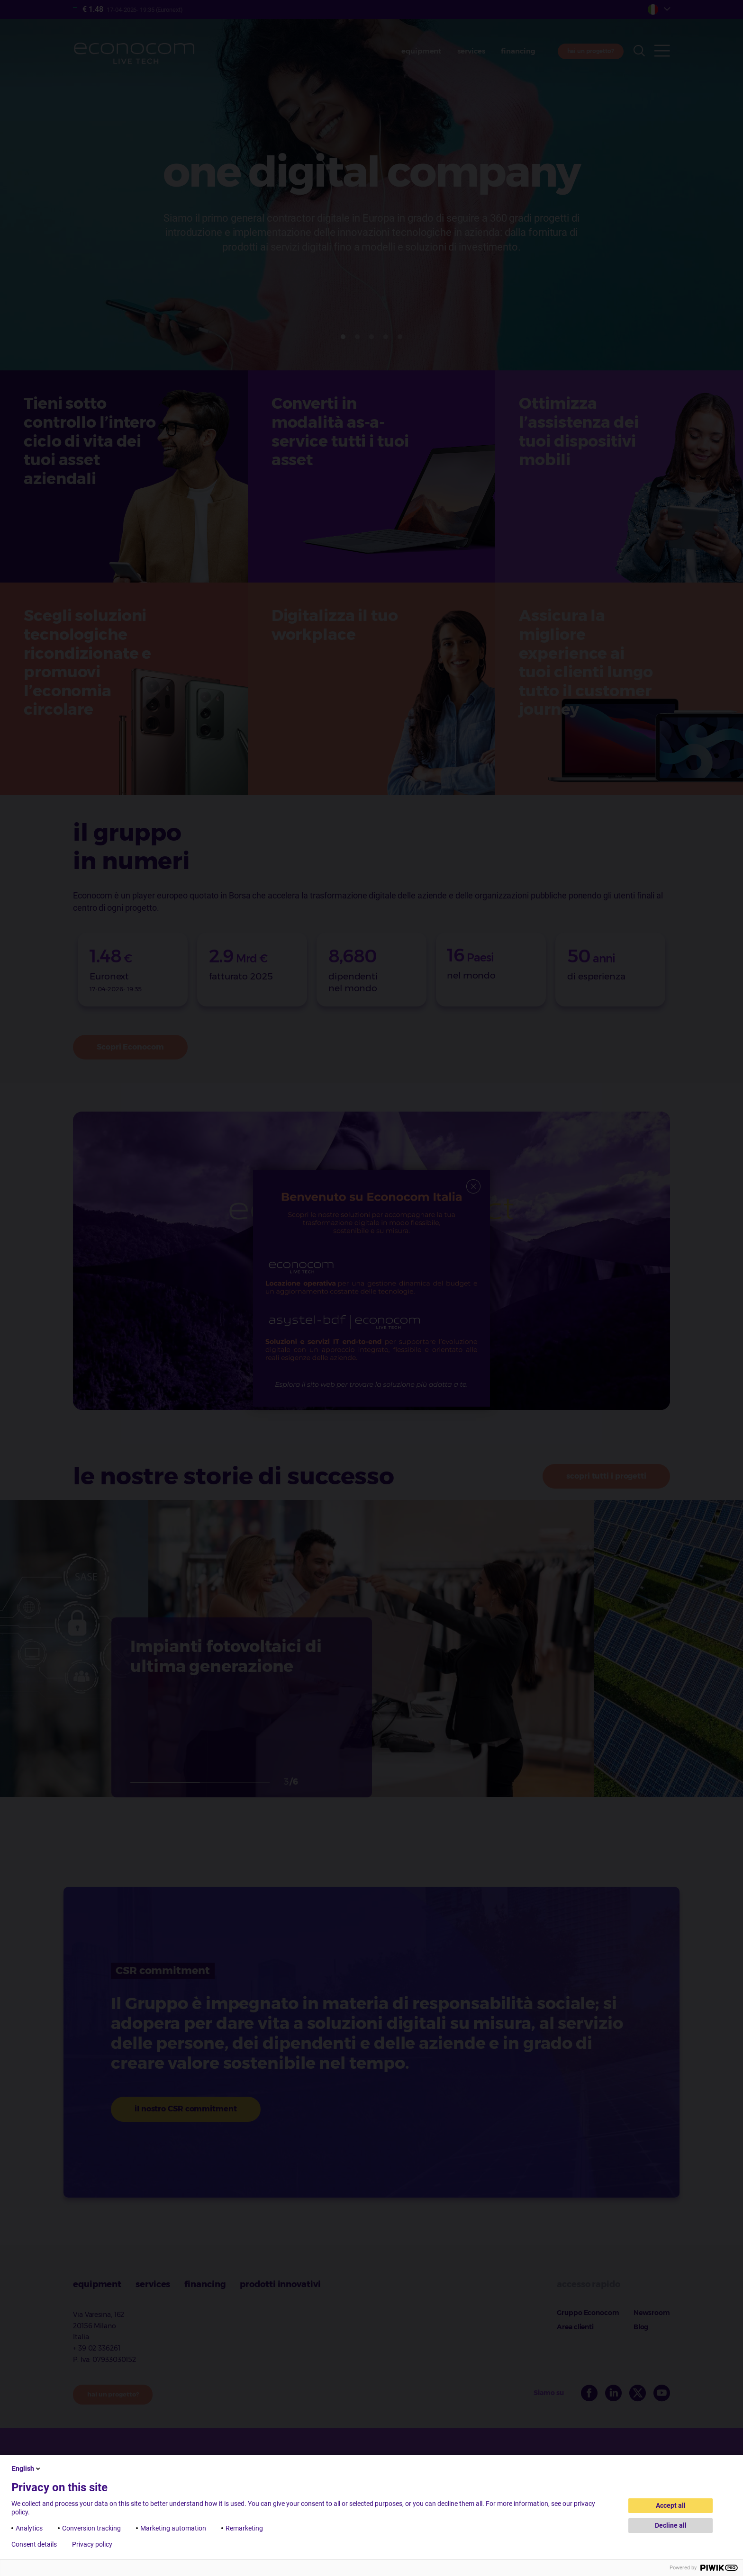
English (27, 2468)
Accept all (671, 2505)
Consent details (34, 2544)
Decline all (671, 2525)
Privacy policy (92, 2544)
